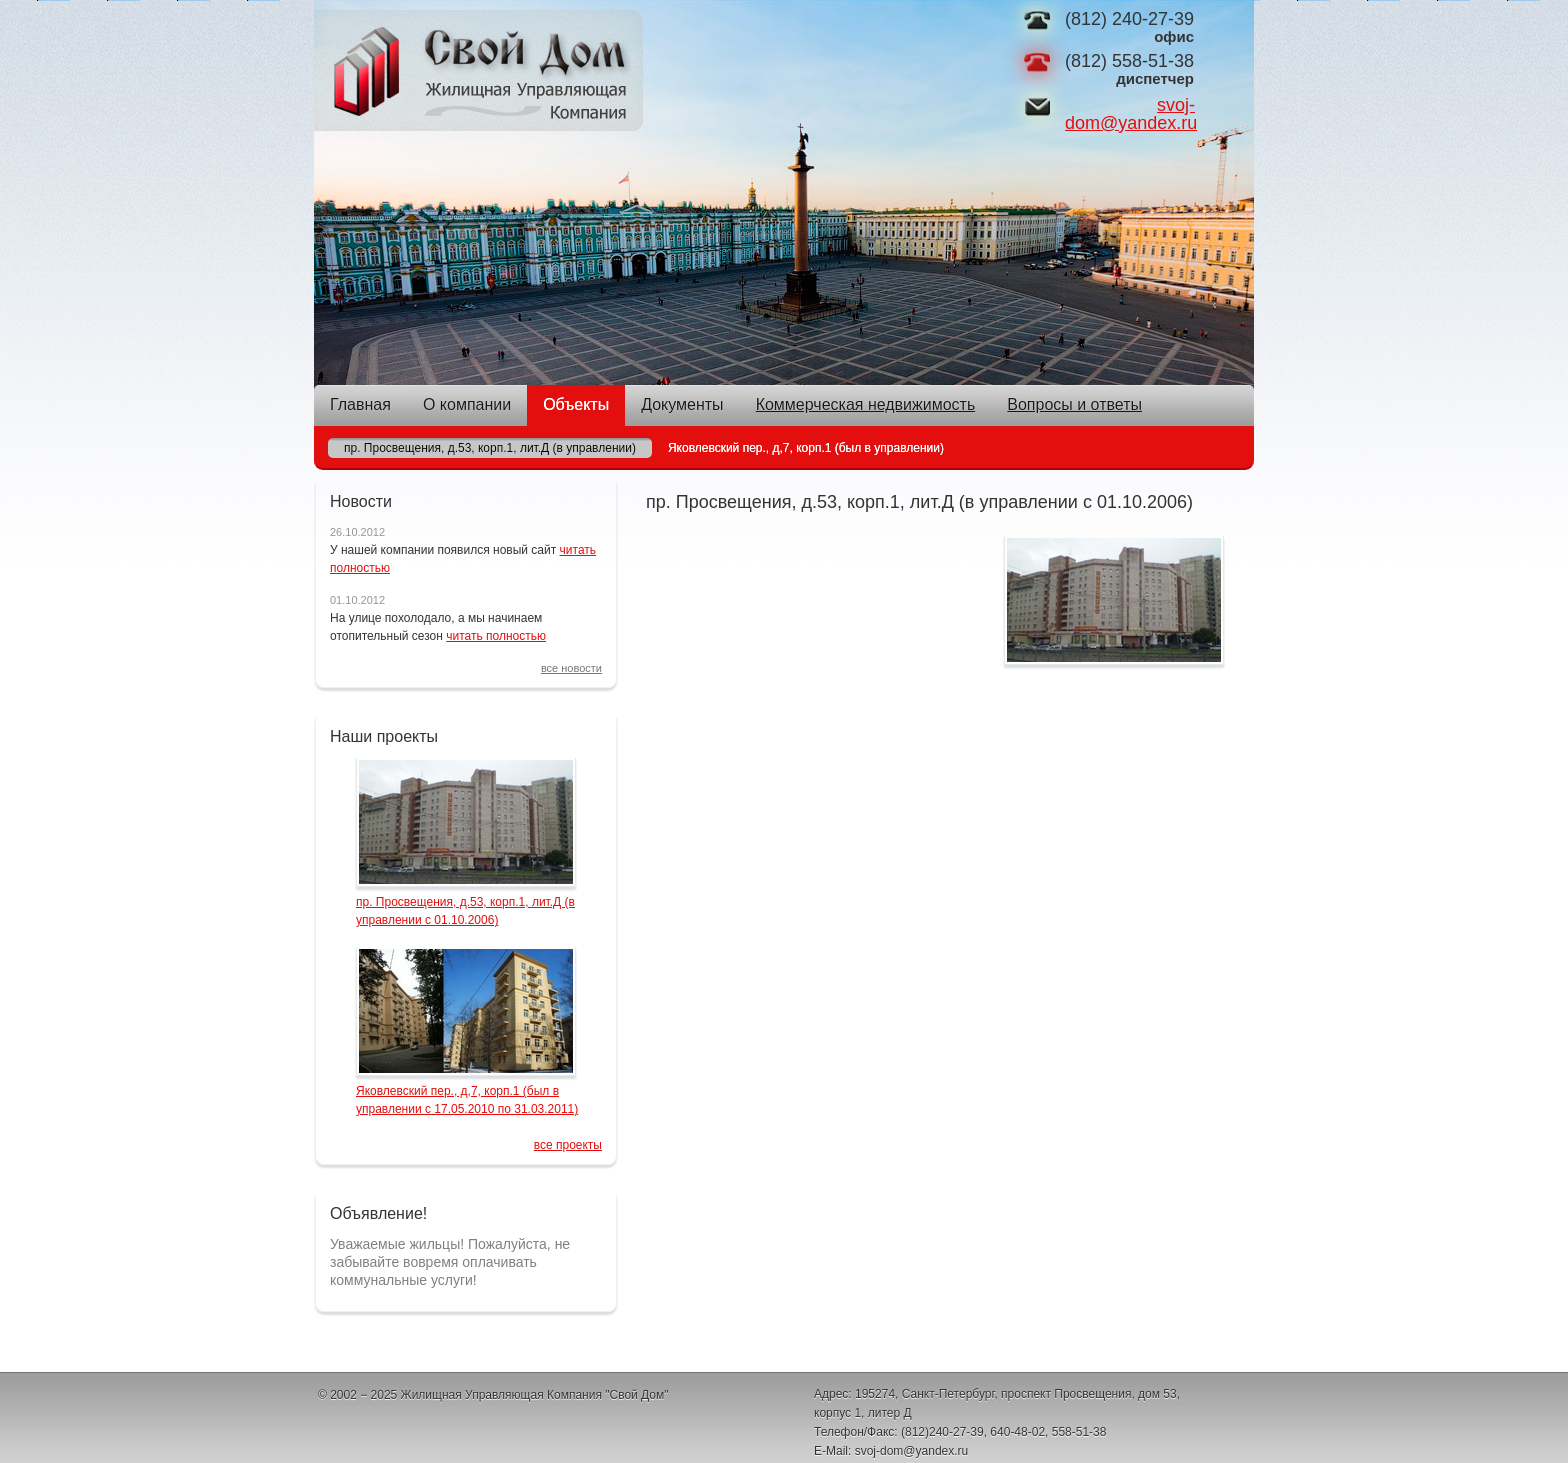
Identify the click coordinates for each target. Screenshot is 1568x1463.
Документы (682, 404)
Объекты (576, 404)
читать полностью (496, 636)
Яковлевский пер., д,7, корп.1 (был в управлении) (806, 448)
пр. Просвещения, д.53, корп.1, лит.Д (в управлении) (490, 448)
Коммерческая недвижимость (866, 404)
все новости (571, 668)
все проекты (568, 1145)
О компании (467, 404)
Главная (360, 404)
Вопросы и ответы (1074, 404)
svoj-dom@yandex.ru (1131, 114)
